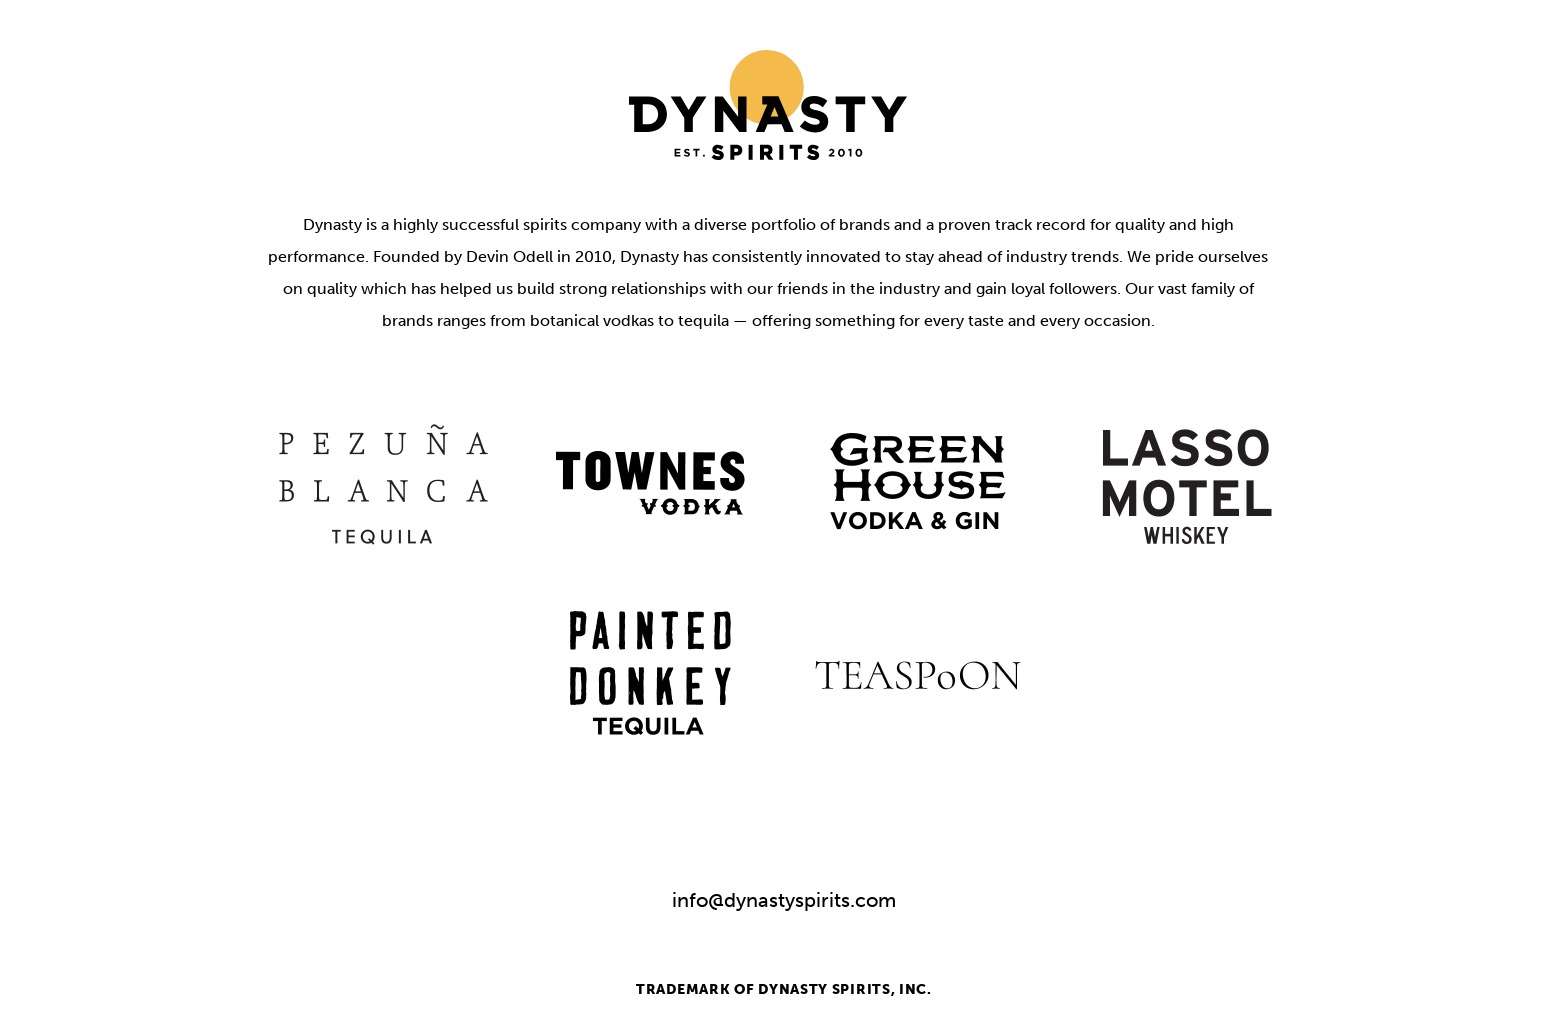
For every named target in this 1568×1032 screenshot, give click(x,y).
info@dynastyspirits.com (784, 900)
